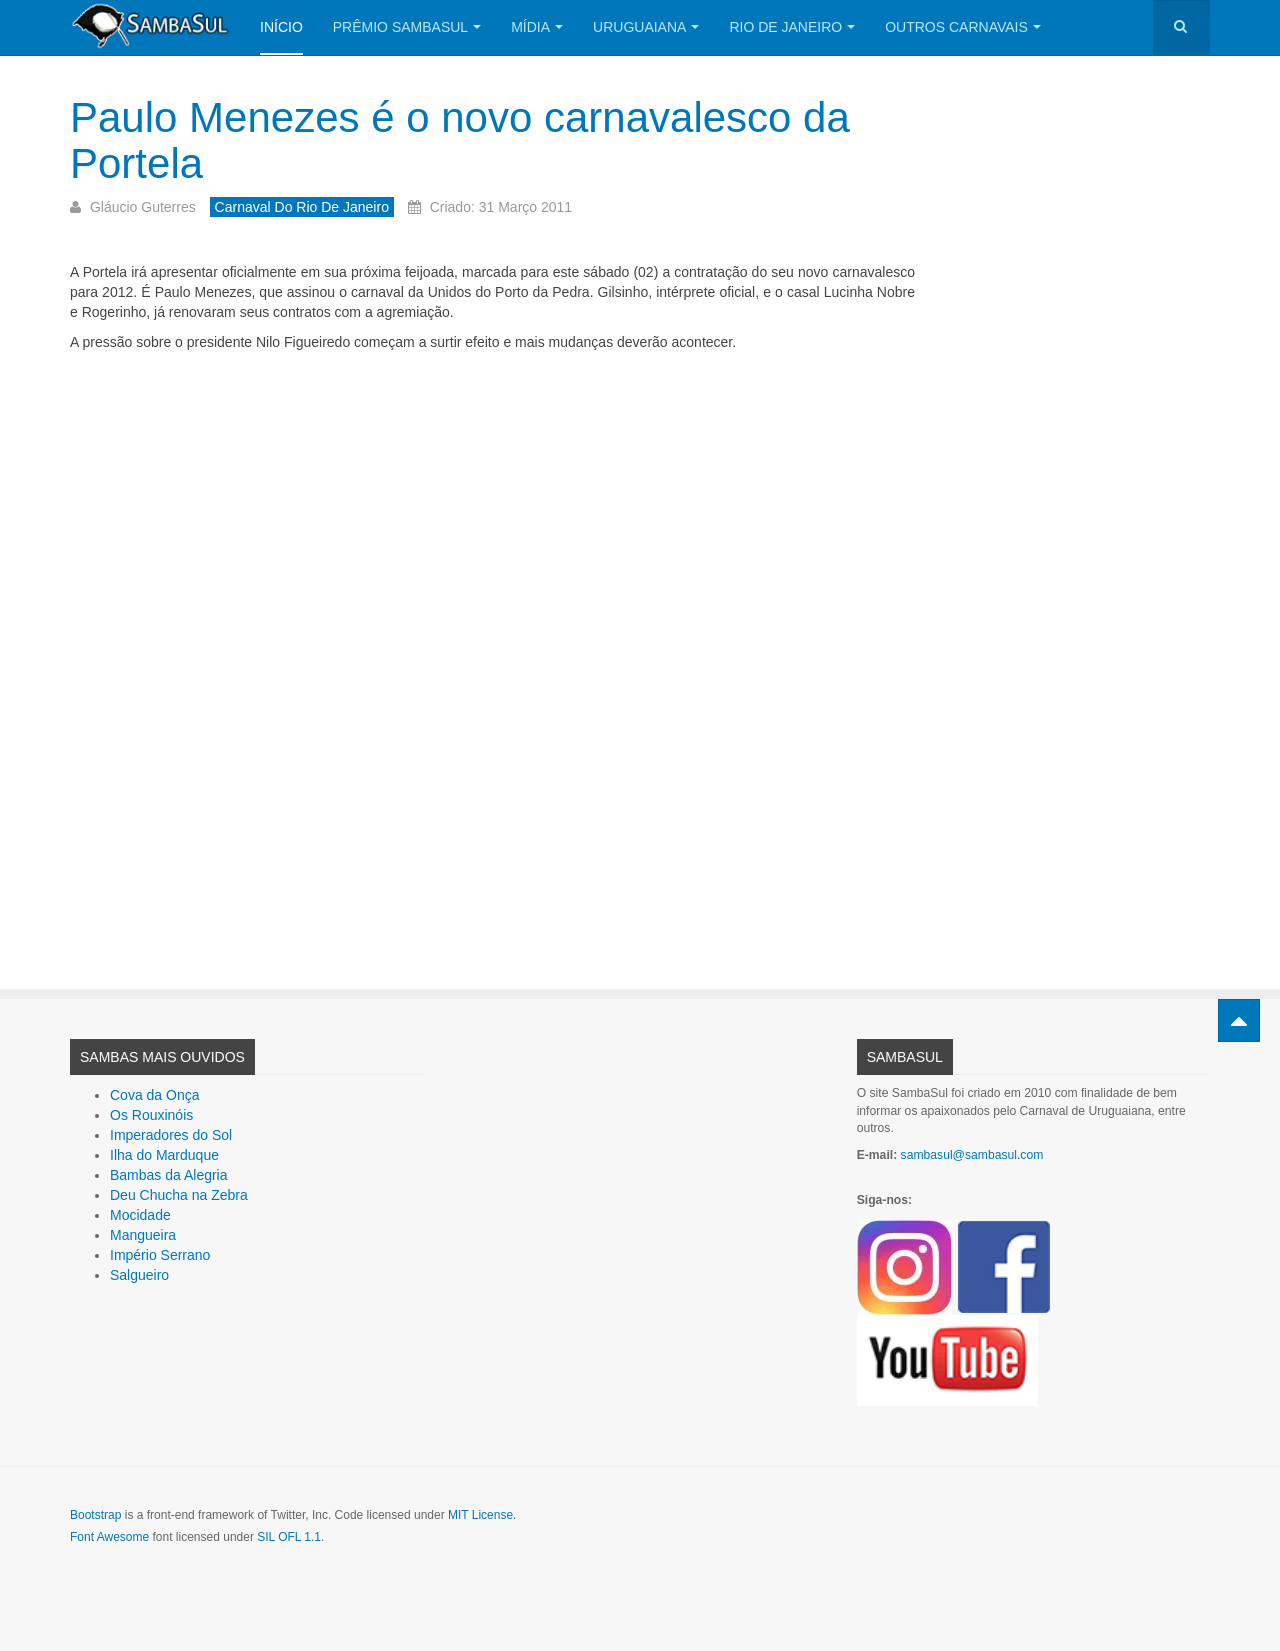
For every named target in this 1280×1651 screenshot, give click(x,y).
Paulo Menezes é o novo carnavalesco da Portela (460, 140)
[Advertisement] (492, 655)
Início (281, 27)
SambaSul (905, 1057)
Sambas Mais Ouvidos (162, 1057)
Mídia (537, 27)
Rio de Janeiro (792, 27)
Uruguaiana (646, 27)
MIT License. (482, 1515)
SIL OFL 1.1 (289, 1537)
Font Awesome (109, 1537)
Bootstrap (95, 1515)
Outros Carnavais (963, 27)
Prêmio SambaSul (407, 27)
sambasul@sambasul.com (972, 1155)
